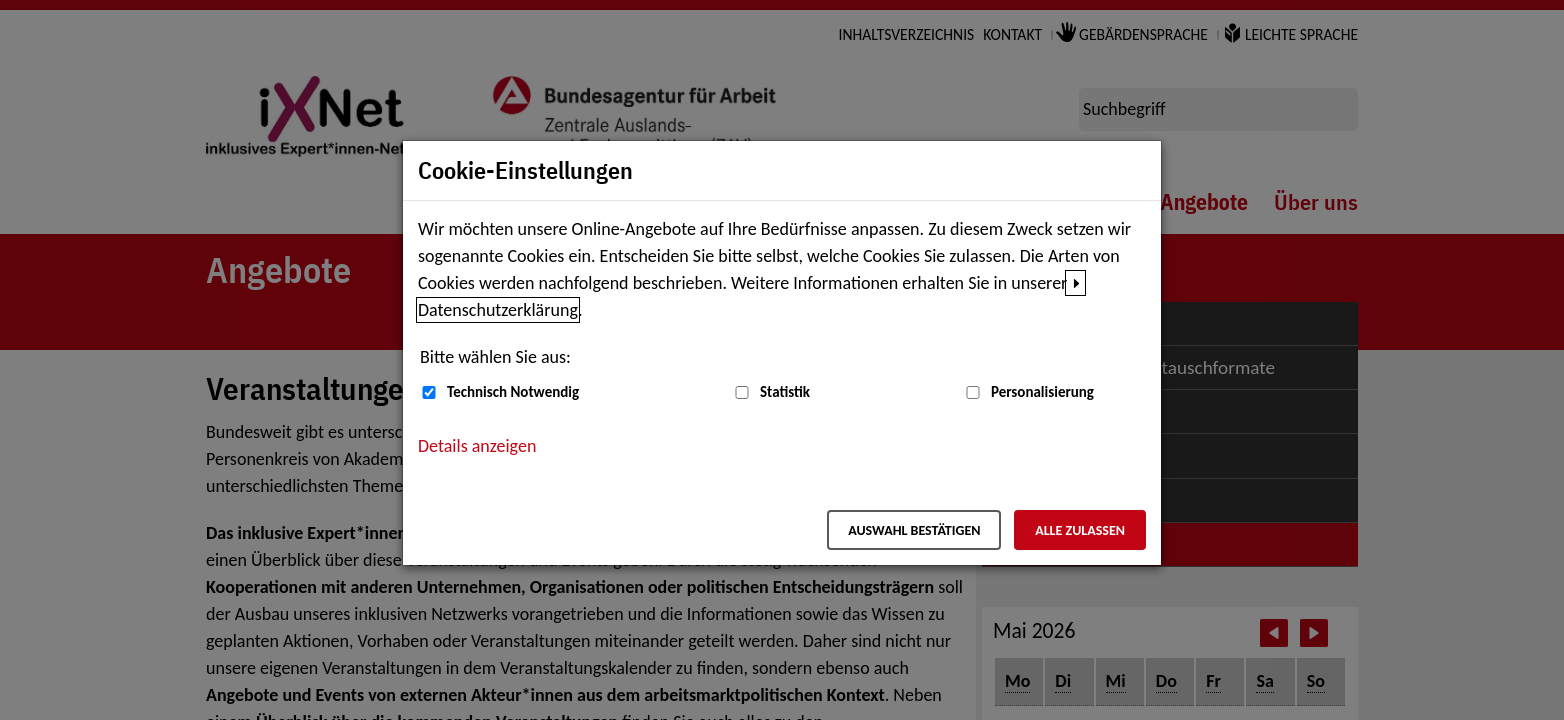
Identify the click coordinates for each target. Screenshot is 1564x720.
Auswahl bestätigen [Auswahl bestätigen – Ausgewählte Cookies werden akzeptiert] (914, 530)
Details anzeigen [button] (477, 446)
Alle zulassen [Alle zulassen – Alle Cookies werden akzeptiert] (1080, 530)
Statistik (785, 392)
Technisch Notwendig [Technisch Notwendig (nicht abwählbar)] (513, 392)
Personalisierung (1042, 392)
